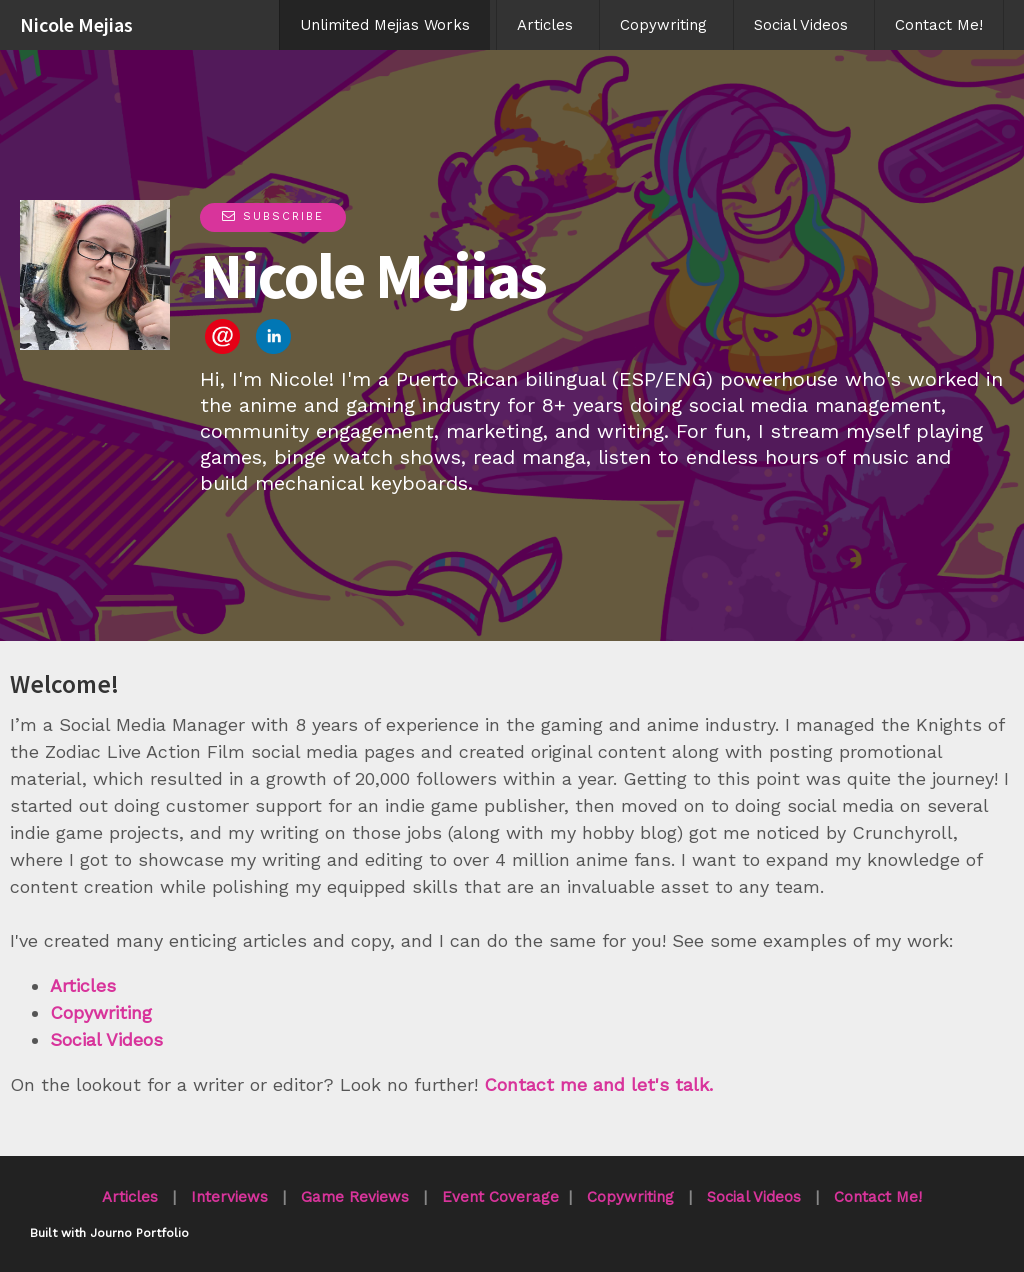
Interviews (229, 1197)
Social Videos (801, 25)
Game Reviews (355, 1197)
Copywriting (663, 25)
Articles (545, 25)
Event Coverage (500, 1197)
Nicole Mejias (76, 24)
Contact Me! (939, 25)
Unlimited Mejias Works (385, 25)
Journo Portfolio (139, 1233)
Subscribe (273, 216)
